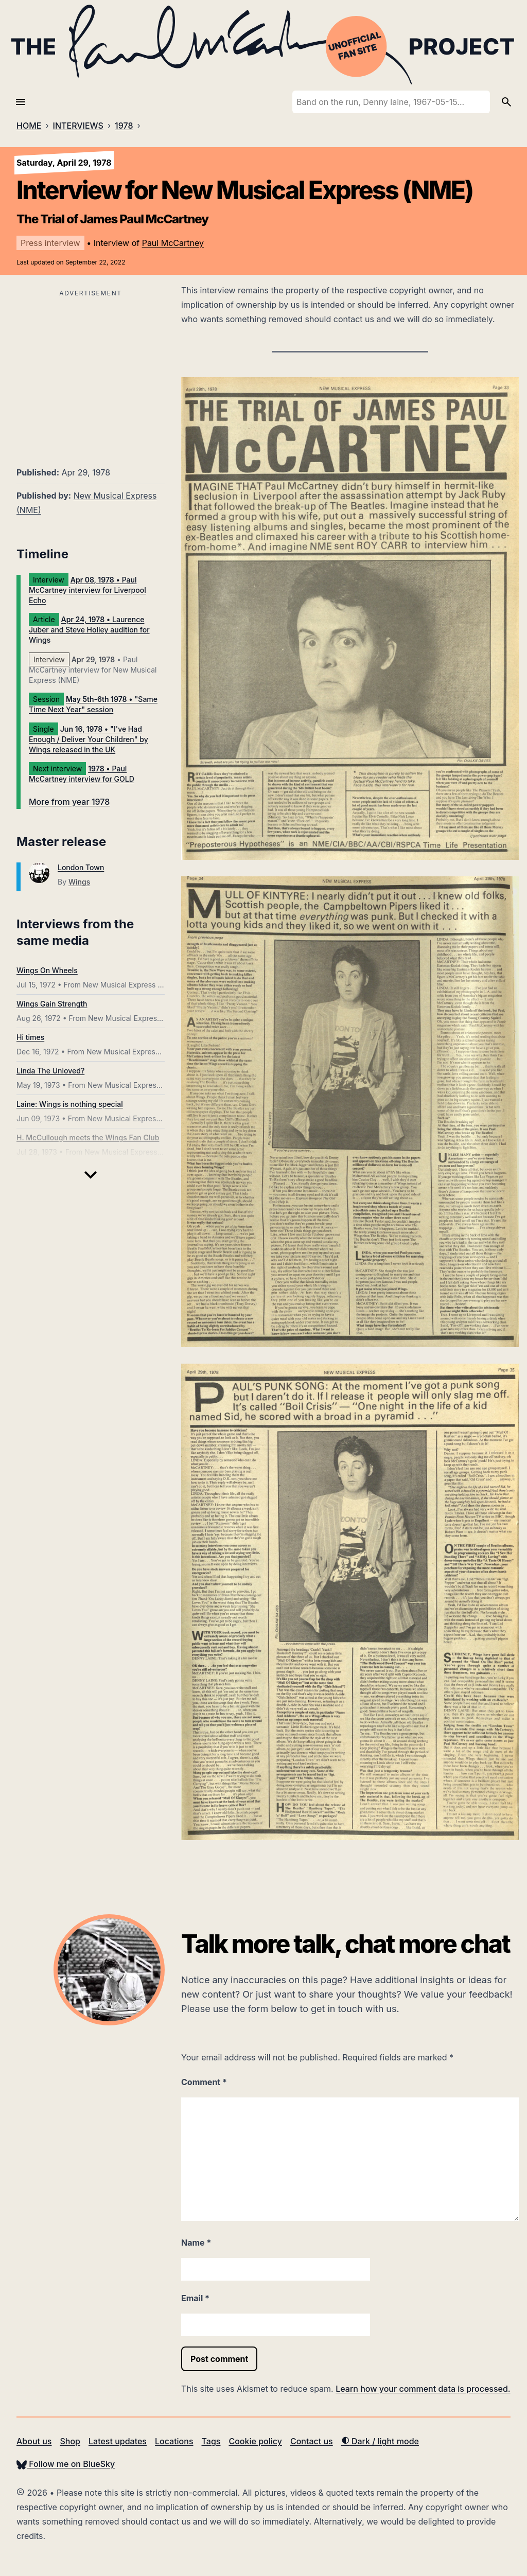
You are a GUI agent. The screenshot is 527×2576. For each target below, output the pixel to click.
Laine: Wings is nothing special (69, 1104)
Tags (211, 2441)
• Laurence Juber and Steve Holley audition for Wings (89, 629)
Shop (70, 2441)
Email (195, 2298)
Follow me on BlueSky (65, 2464)
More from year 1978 (69, 802)
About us (33, 2441)
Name (196, 2242)
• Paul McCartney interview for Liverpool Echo (87, 590)
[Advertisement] (90, 372)
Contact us (311, 2441)
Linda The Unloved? (50, 1070)
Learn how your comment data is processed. (423, 2389)
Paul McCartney (173, 243)
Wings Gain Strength (51, 1003)
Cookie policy (255, 2441)
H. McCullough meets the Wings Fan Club (87, 1137)
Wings (79, 881)
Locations (174, 2441)
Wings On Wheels (47, 970)
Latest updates (118, 2441)
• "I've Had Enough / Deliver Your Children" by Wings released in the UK (88, 739)
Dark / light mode (380, 2441)
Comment (204, 2082)
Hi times (30, 1037)
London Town (81, 867)
